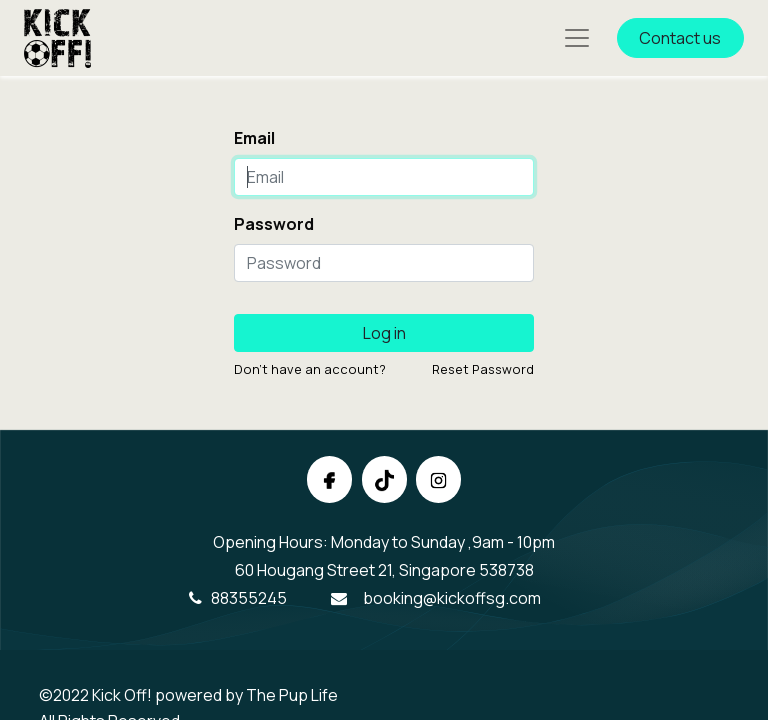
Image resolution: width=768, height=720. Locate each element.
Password (274, 224)
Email (254, 138)
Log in (384, 333)
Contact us (680, 38)
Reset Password (483, 369)
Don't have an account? (310, 369)
